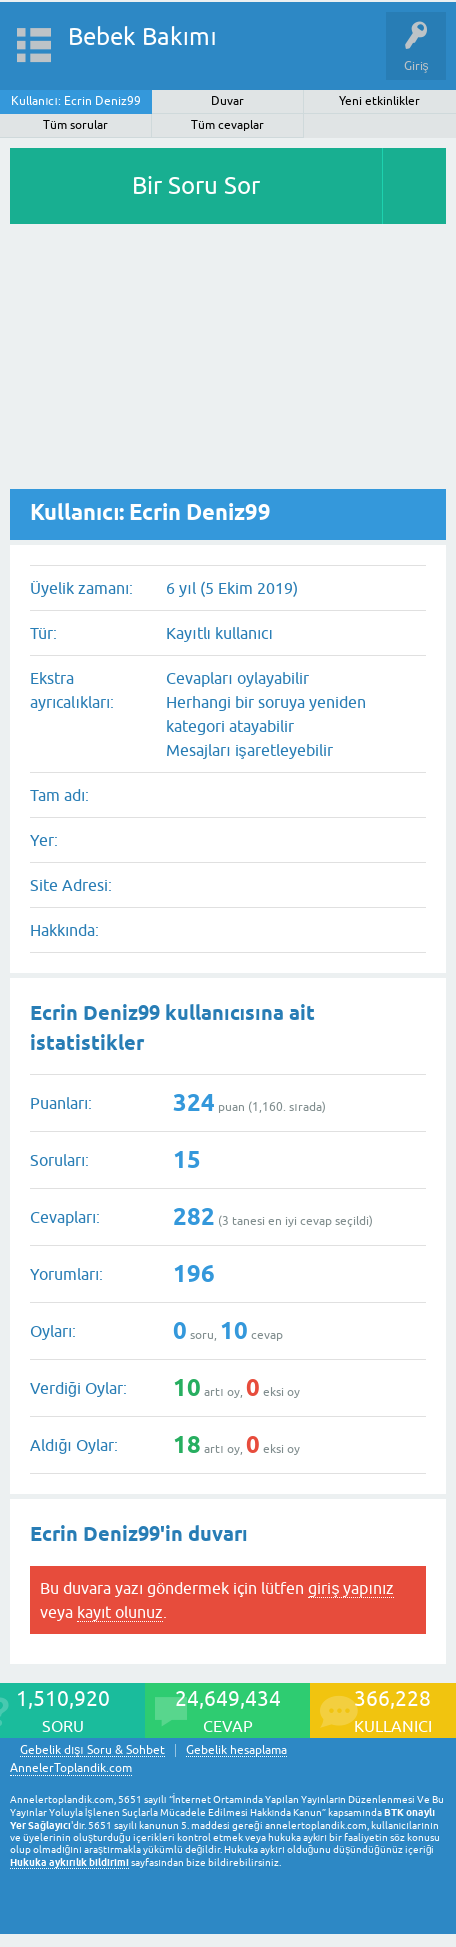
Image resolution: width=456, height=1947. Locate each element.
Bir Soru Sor (196, 185)
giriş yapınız (351, 1588)
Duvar (227, 101)
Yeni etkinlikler (379, 101)
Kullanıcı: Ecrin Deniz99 (76, 101)
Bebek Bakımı (142, 36)
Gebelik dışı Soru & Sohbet (92, 1750)
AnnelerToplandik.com (71, 1768)
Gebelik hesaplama (236, 1750)
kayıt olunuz (120, 1612)
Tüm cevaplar (227, 125)
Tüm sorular (75, 125)
